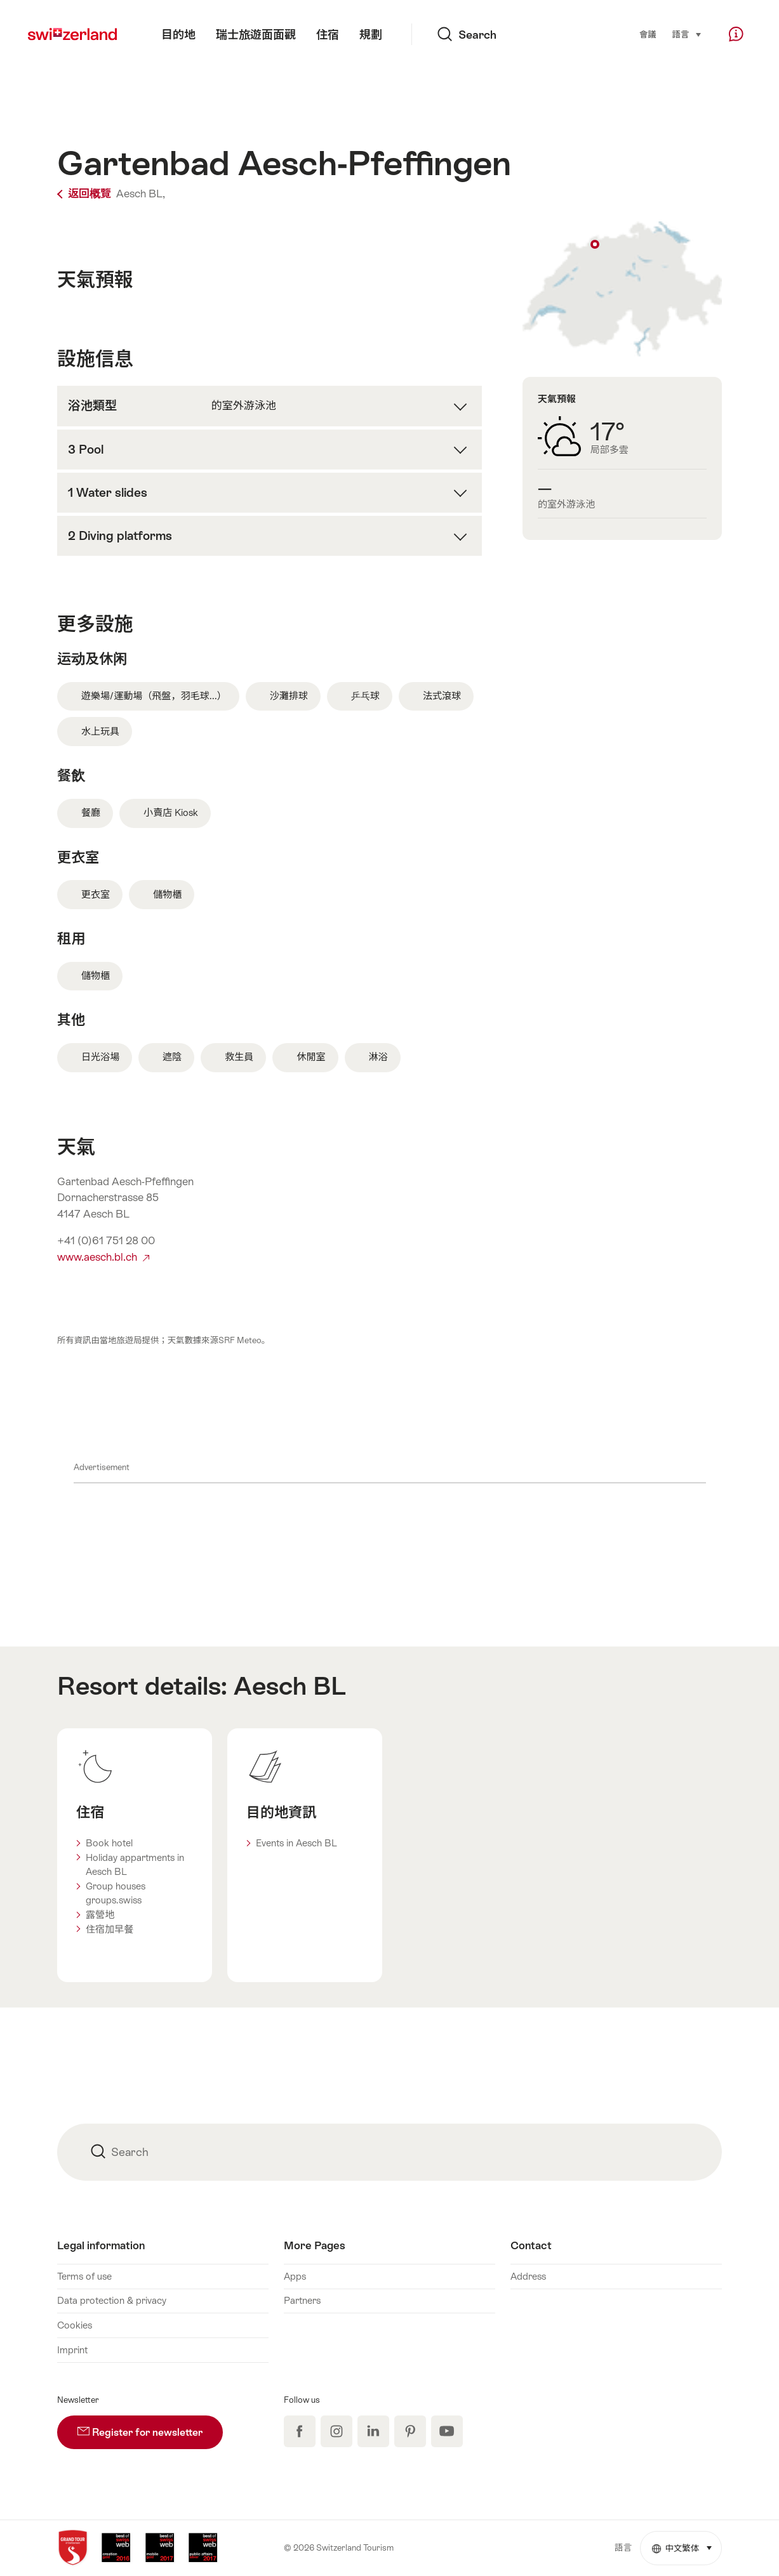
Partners (302, 2300)
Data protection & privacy (111, 2300)
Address (528, 2276)
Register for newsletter (150, 2426)
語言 (687, 33)
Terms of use (84, 2276)
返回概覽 (85, 193)
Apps (295, 2276)
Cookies (74, 2325)
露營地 (100, 1914)
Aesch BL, (140, 193)
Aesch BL (290, 1685)
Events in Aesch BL (296, 1842)
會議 (647, 34)
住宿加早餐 (109, 1929)
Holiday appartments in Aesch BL (135, 1864)
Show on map (622, 289)
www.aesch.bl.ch (103, 1257)
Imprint (72, 2349)
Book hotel (109, 1842)
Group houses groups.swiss (115, 1893)
